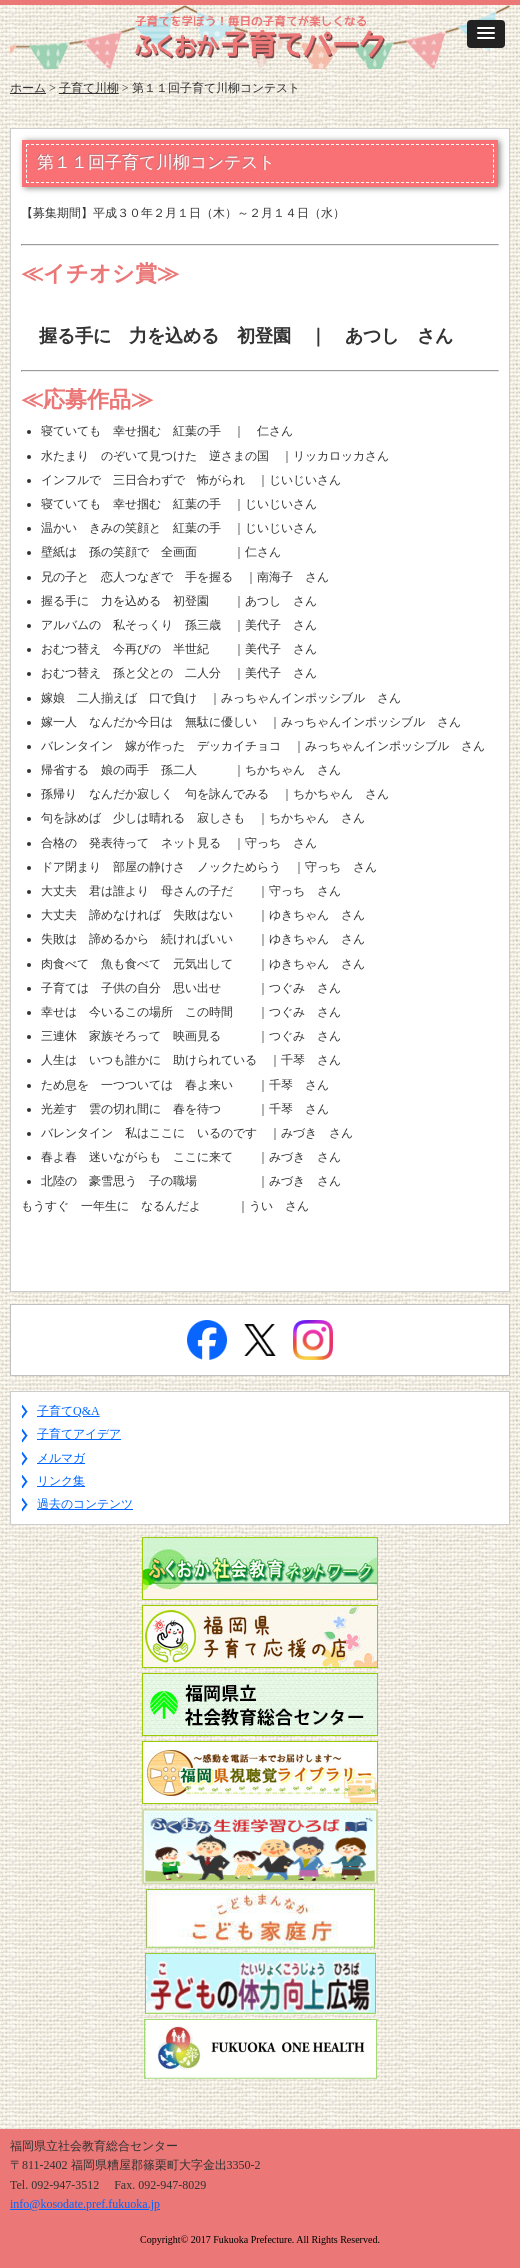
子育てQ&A (68, 1411)
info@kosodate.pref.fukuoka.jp (85, 2204)
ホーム (28, 88)
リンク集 (61, 1481)
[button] (486, 34)
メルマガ (61, 1458)
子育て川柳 (89, 88)
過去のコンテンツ (85, 1504)
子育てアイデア (79, 1434)
